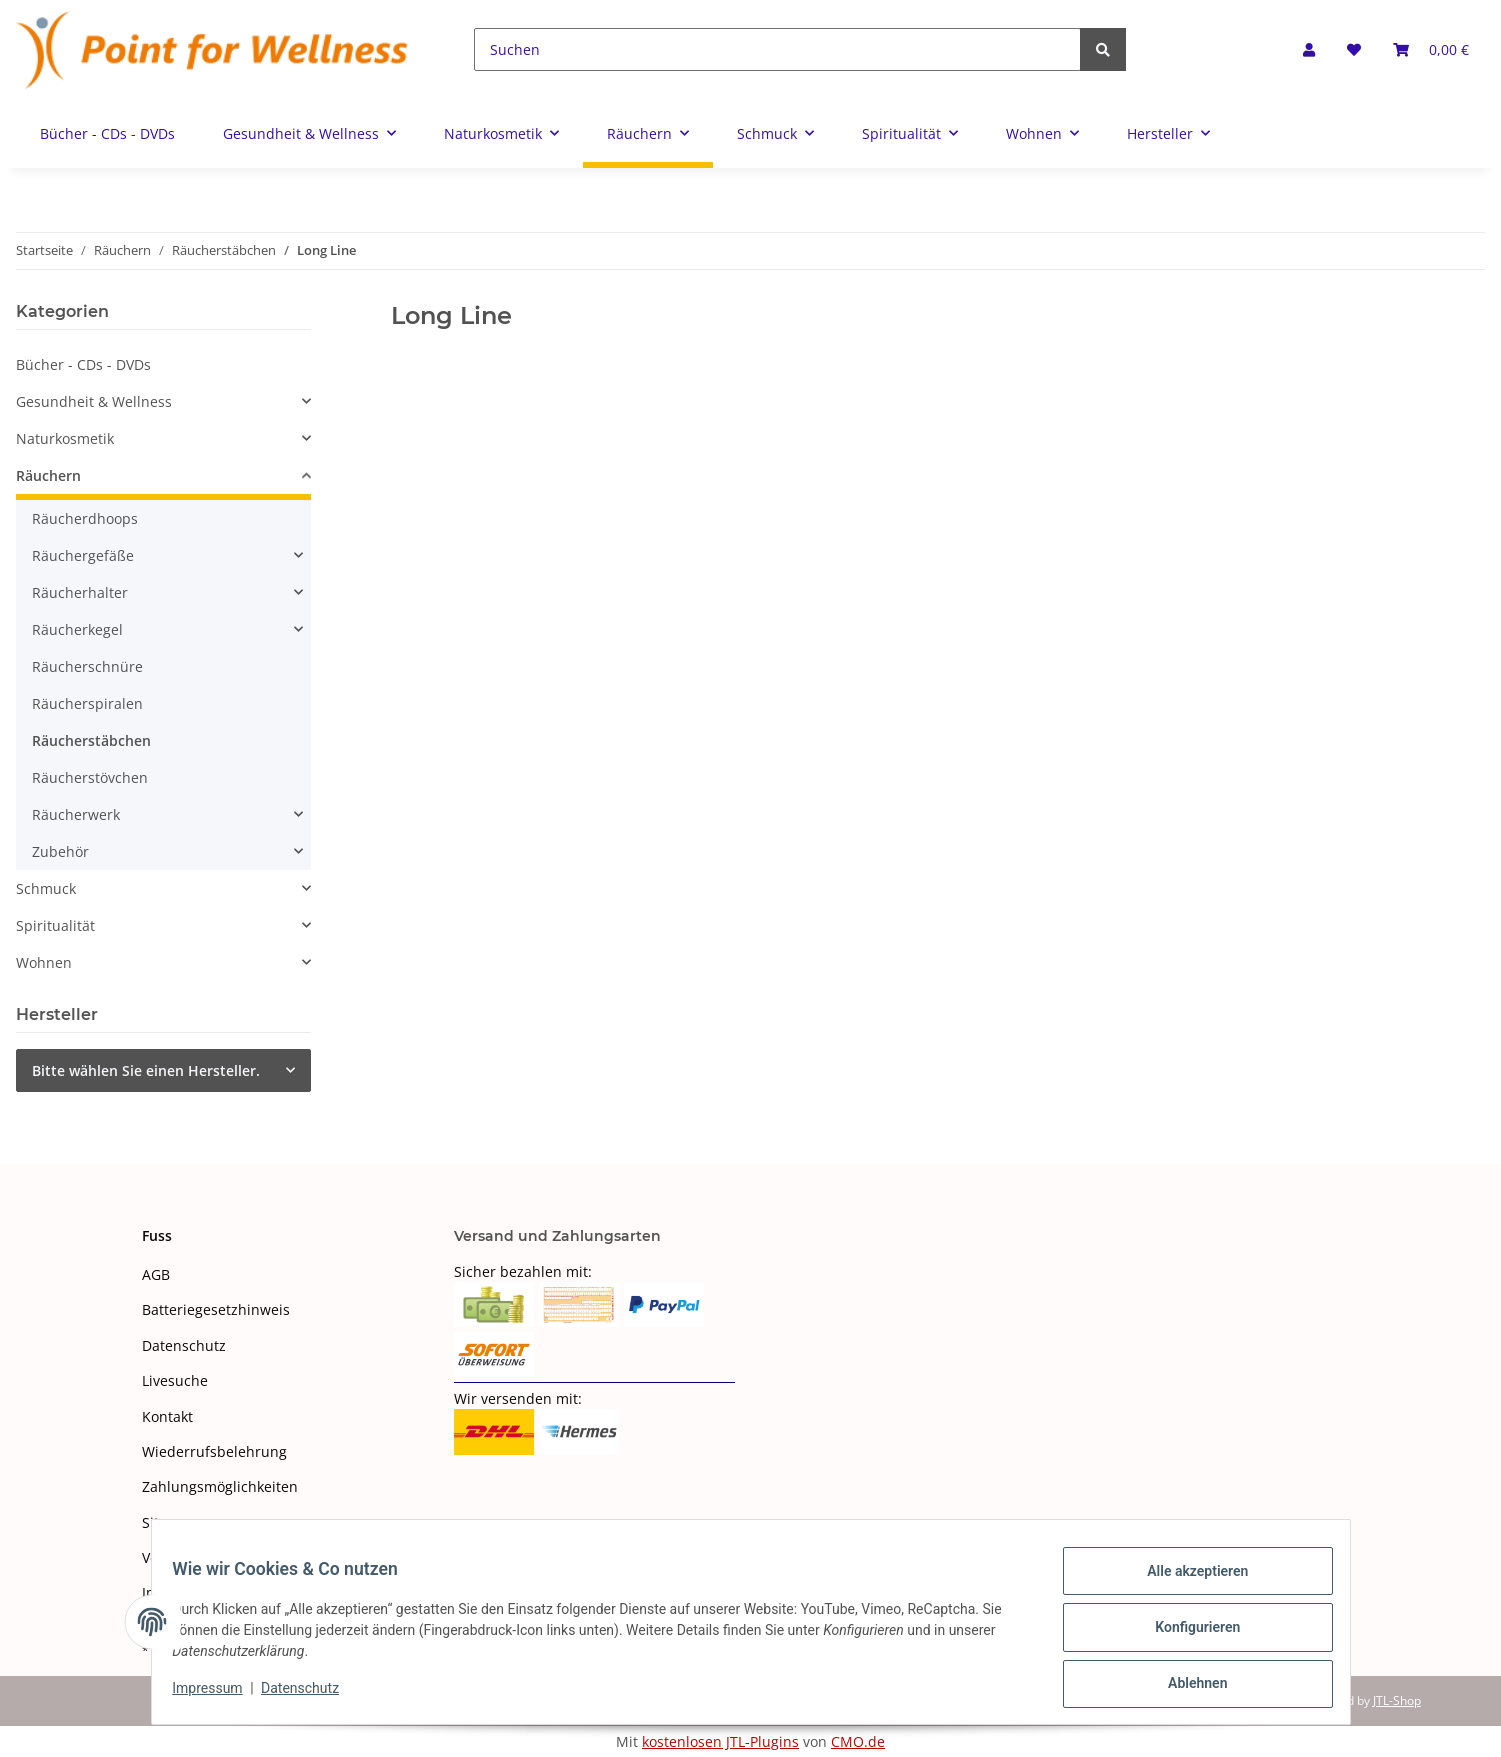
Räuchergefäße (83, 555)
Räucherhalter (80, 592)
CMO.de (858, 1741)
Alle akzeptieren (1186, 1582)
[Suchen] (777, 49)
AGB (156, 1274)
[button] (1309, 49)
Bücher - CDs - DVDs (83, 364)
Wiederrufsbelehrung (214, 1451)
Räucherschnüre (87, 666)
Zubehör (60, 851)
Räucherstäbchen (91, 740)
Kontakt (167, 1416)
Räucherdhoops (85, 518)
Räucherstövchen (90, 777)
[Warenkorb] (1431, 49)
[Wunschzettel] (1354, 49)
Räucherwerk (76, 814)
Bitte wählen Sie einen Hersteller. (146, 1070)
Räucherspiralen (87, 703)
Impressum (219, 1695)
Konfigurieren (1186, 1634)
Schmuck (46, 888)
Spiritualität (55, 925)
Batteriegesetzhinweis (216, 1309)
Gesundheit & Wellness (94, 401)
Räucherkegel (77, 629)
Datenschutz (184, 1345)
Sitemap (169, 1522)
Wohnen (44, 962)
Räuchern (48, 475)
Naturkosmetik (65, 438)
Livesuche (175, 1380)
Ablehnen (1186, 1686)
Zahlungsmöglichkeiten (220, 1486)
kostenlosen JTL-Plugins (720, 1741)
